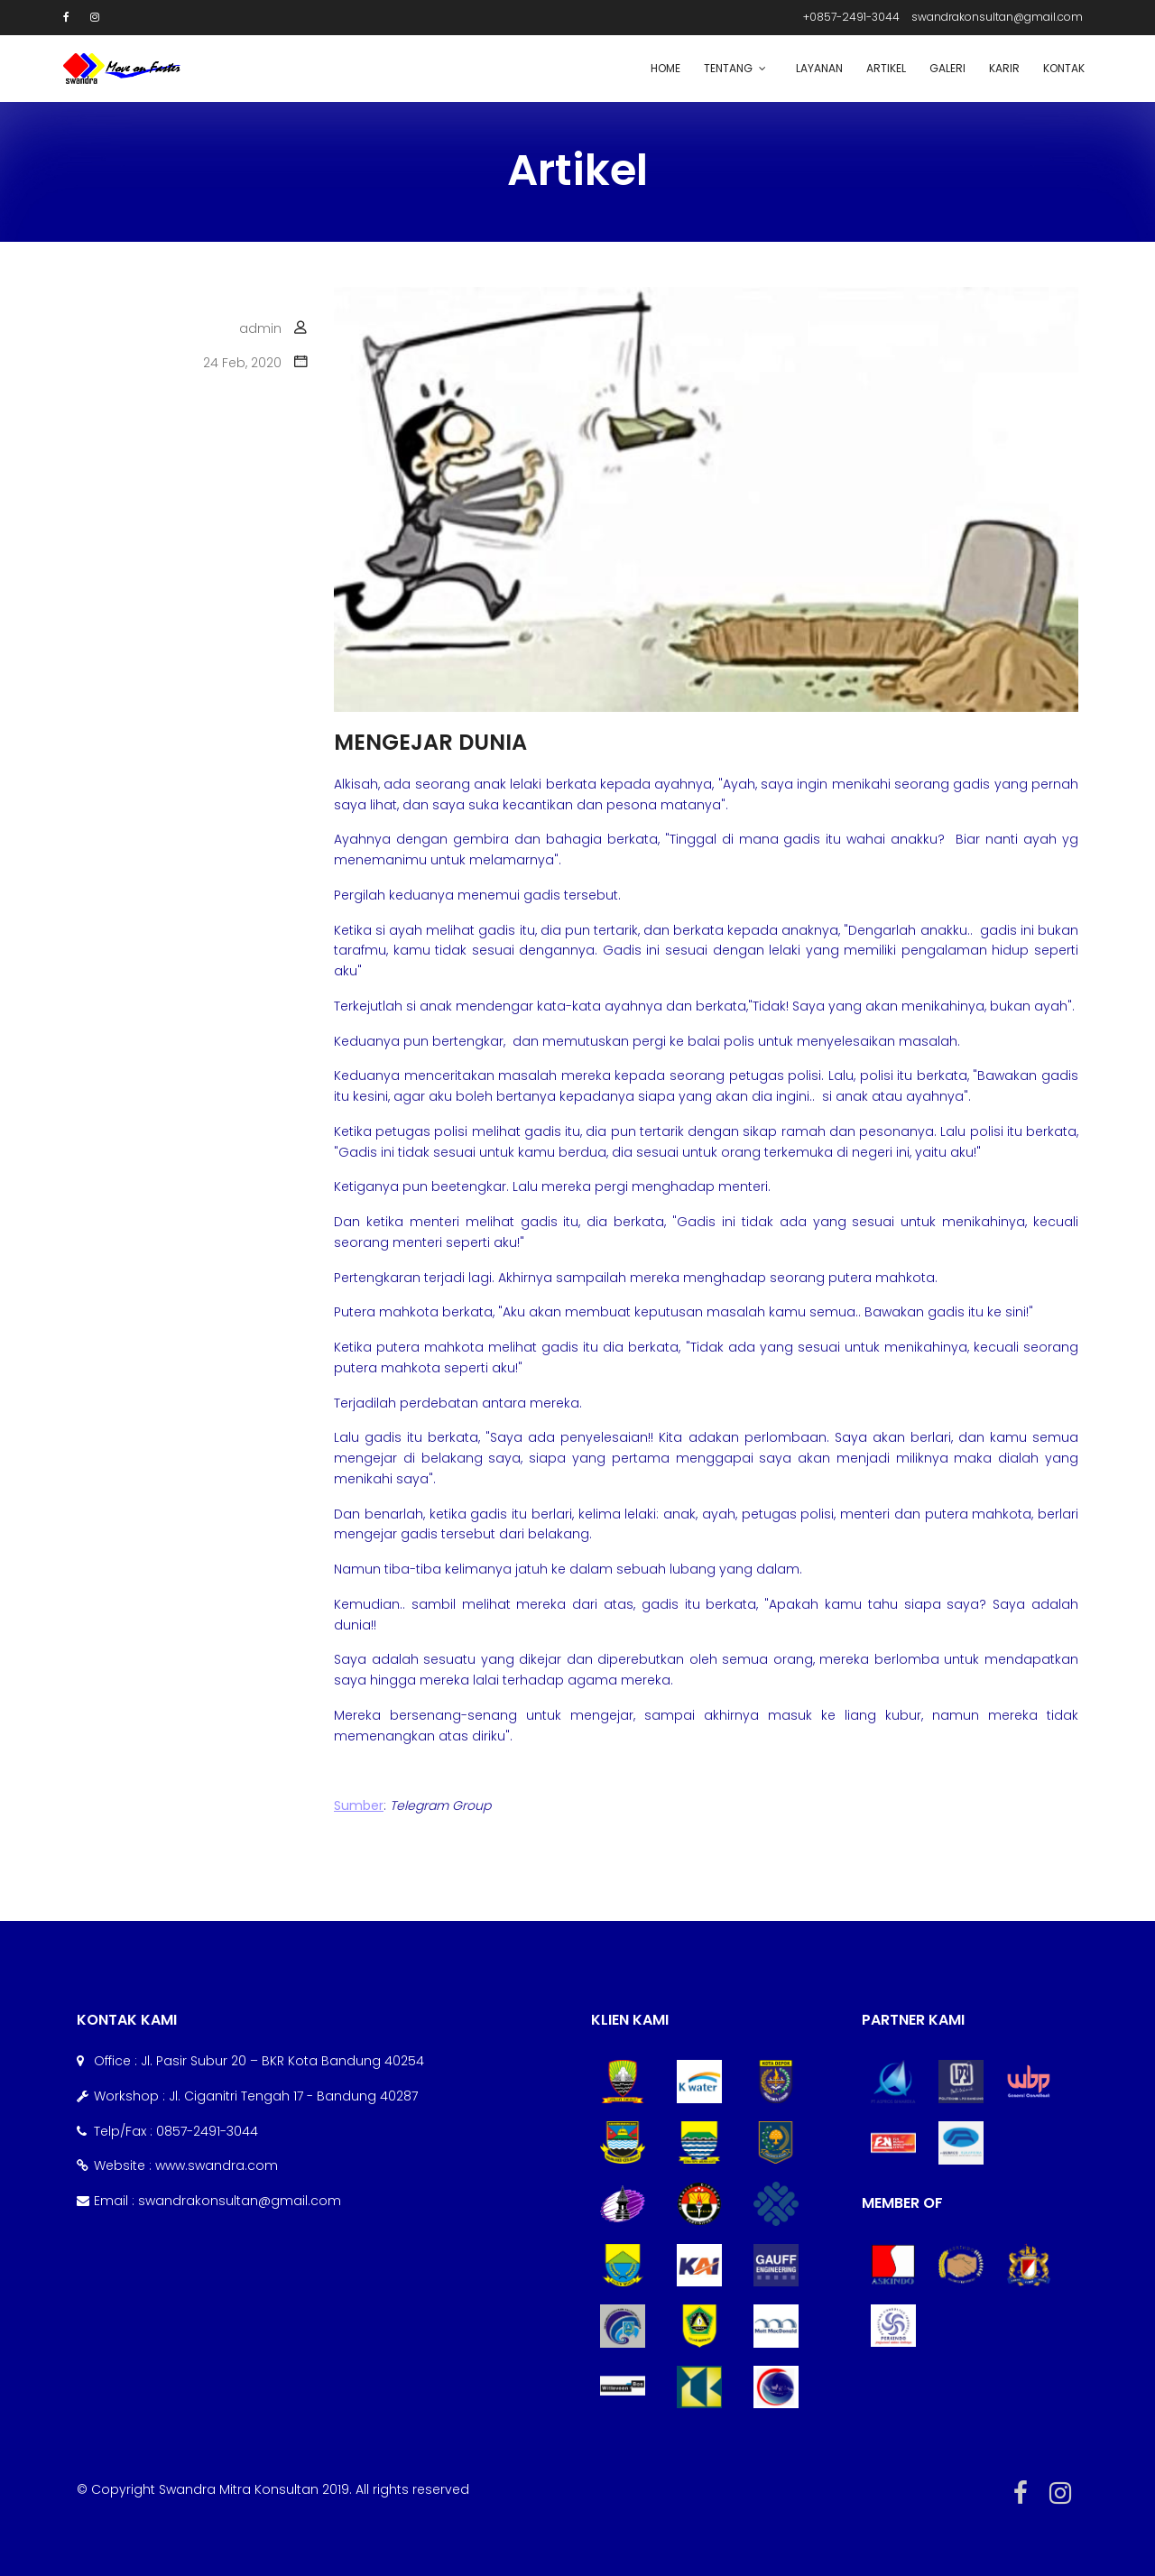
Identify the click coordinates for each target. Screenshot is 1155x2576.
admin (260, 328)
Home (665, 68)
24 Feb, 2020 (242, 363)
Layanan (819, 68)
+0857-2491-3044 (851, 16)
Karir (1004, 68)
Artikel (886, 68)
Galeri (947, 68)
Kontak (1064, 68)
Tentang (728, 68)
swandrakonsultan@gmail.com (997, 16)
